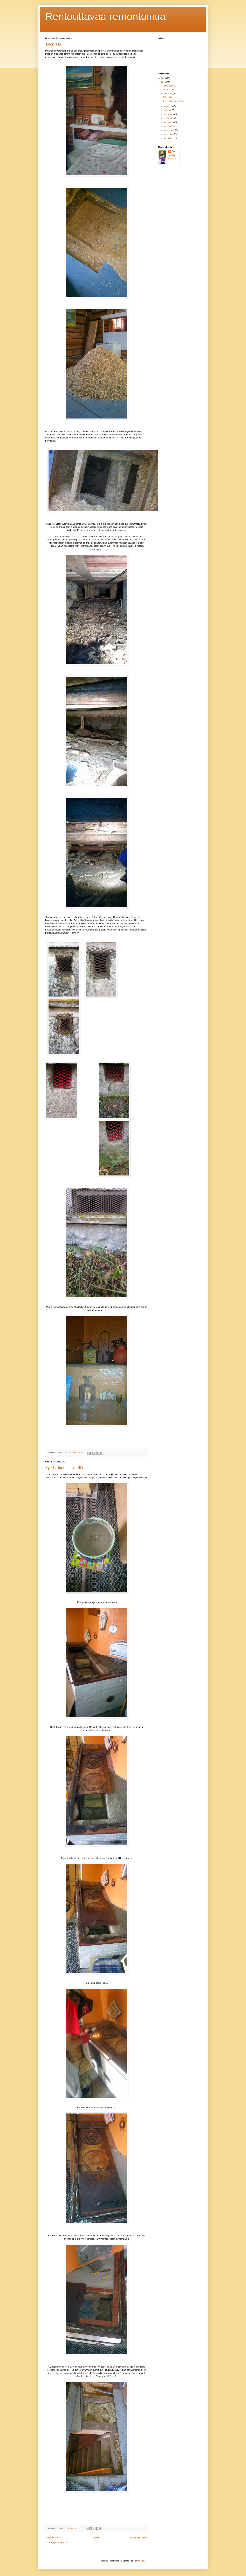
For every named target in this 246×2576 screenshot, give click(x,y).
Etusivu (96, 2538)
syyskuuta (168, 106)
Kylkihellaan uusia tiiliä (64, 1468)
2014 (163, 78)
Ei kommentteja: (76, 1453)
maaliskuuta (169, 130)
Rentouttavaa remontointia (105, 16)
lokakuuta (168, 93)
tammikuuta (169, 138)
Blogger (141, 2561)
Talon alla (53, 44)
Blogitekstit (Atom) (59, 2542)
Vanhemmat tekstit (138, 2538)
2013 (163, 82)
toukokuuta (169, 122)
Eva (173, 151)
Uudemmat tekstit (54, 2538)
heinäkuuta (169, 114)
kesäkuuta (169, 118)
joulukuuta (169, 86)
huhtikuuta (169, 126)
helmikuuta (169, 134)
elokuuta (168, 110)
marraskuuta (170, 90)
